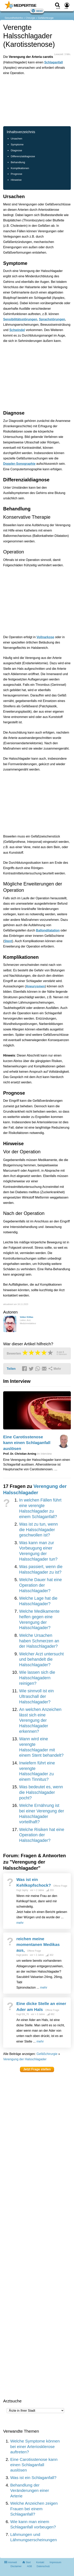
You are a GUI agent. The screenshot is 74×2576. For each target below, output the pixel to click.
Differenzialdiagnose (23, 156)
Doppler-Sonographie (19, 463)
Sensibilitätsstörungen (20, 319)
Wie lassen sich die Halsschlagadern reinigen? (37, 1678)
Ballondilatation (48, 930)
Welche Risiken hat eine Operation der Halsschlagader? (41, 1835)
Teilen (11, 1368)
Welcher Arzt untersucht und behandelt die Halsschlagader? (41, 1659)
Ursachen (16, 138)
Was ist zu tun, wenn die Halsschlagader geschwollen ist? (38, 1529)
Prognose (16, 173)
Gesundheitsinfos (14, 18)
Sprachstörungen (52, 319)
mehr (19, 1922)
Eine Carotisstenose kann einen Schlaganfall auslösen (26, 1443)
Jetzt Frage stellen (37, 2069)
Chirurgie (30, 18)
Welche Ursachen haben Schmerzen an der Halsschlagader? (39, 1641)
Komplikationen (20, 168)
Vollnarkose (45, 637)
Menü (37, 11)
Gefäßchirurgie (45, 18)
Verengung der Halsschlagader (25, 2059)
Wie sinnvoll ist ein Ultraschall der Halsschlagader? (36, 1696)
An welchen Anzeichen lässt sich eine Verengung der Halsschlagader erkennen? (40, 1720)
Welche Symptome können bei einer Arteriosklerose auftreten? (35, 2446)
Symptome (17, 144)
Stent (8, 941)
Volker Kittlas (26, 1317)
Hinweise (16, 179)
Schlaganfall (53, 62)
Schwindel (17, 330)
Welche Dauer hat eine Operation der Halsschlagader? (40, 1585)
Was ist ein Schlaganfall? (33, 2477)
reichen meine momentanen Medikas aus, (38, 1944)
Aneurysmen (35, 986)
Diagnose (16, 150)
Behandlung (18, 162)
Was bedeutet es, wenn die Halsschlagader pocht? (41, 1792)
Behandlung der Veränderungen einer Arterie (29, 2490)
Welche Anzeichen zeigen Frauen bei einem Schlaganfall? (34, 2508)
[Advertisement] (37, 100)
